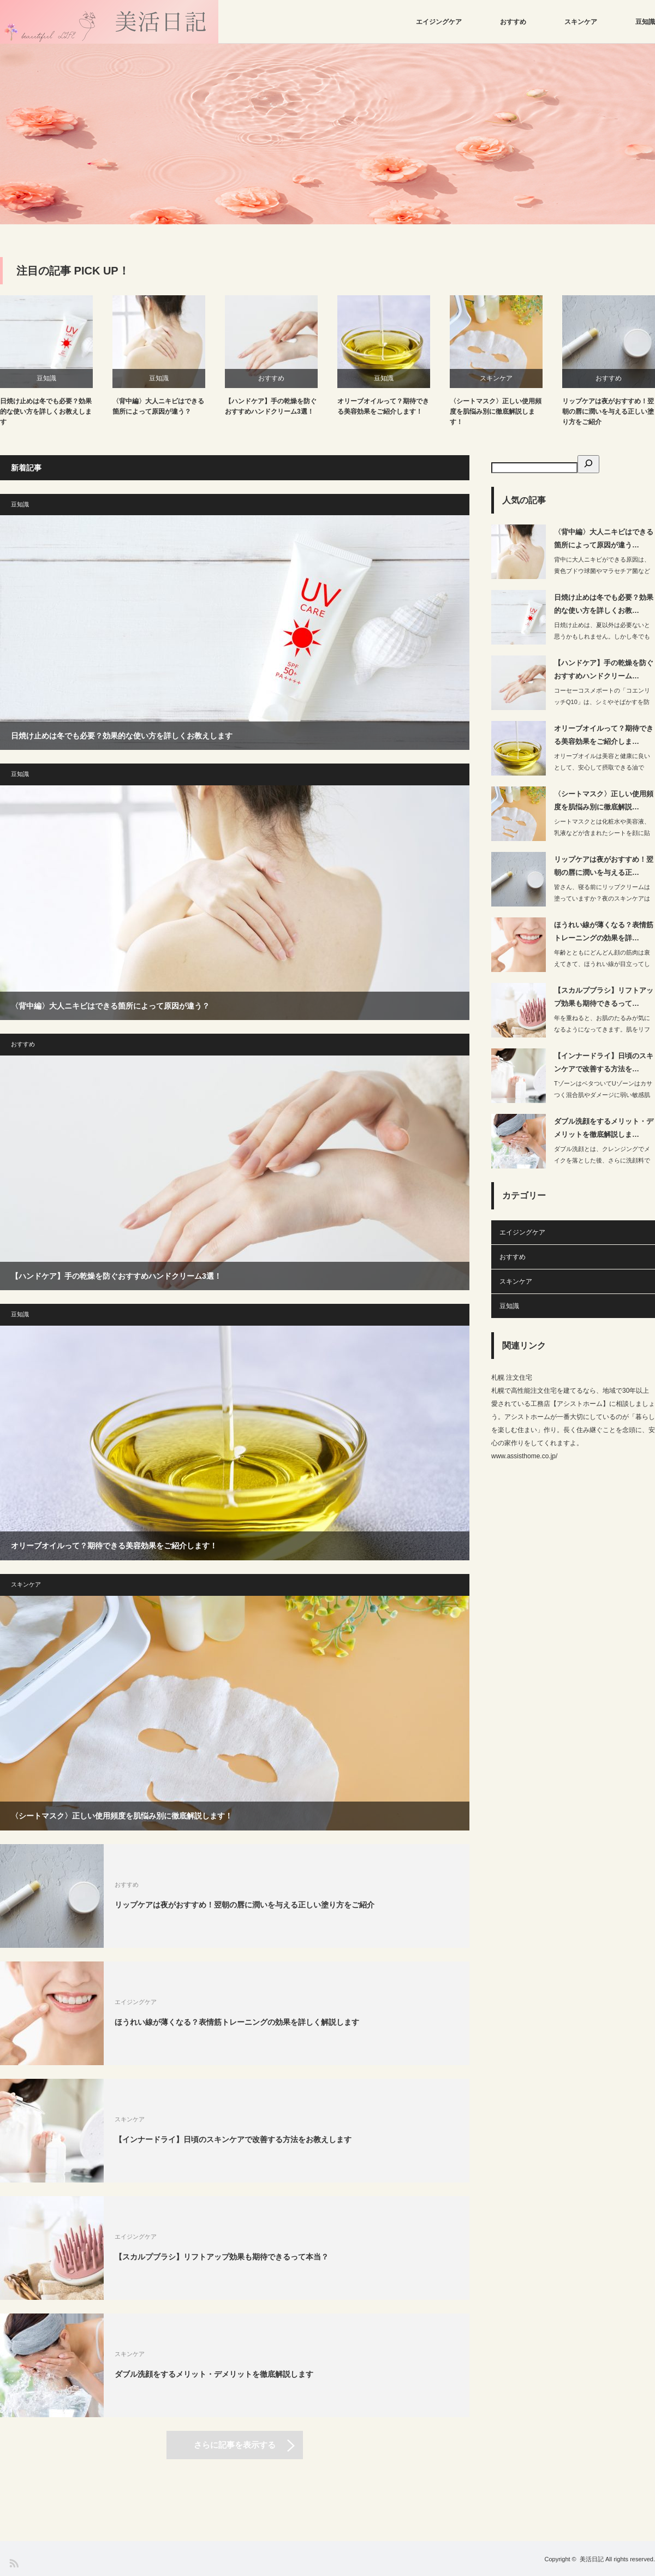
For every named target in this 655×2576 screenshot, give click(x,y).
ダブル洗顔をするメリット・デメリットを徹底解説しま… (603, 1127)
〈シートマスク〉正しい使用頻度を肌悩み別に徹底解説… (603, 800)
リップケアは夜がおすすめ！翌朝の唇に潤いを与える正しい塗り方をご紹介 (608, 411)
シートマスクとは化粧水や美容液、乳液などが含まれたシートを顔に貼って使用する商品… (602, 833)
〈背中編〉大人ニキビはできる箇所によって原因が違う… (603, 538)
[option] (327, 134)
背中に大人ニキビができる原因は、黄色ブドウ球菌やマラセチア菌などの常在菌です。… (602, 571)
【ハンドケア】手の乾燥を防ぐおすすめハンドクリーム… (603, 669)
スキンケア (580, 22)
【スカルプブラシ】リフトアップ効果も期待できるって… (603, 996)
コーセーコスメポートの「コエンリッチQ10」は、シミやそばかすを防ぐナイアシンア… (602, 702)
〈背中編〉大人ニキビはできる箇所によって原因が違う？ (158, 406)
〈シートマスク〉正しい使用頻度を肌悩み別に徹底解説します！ (495, 411)
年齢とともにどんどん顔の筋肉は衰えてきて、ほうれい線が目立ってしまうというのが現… (602, 964)
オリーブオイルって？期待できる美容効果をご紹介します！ (383, 406)
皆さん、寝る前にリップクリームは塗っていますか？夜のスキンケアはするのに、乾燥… (602, 898)
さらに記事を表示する (235, 2444)
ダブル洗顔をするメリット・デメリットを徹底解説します (214, 2374)
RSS (13, 2562)
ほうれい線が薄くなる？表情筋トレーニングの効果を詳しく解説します (237, 2022)
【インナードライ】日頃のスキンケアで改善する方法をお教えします (233, 2139)
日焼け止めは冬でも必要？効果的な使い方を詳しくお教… (603, 603)
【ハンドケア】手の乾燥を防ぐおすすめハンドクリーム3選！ (271, 406)
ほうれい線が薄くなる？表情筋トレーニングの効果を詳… (603, 931)
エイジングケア (439, 22)
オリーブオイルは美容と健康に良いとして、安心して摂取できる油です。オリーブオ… (602, 767)
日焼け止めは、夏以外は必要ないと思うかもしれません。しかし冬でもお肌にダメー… (602, 636)
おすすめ (513, 22)
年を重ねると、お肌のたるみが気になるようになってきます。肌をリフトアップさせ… (602, 1029)
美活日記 (592, 2559)
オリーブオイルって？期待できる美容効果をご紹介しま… (603, 734)
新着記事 (26, 467)
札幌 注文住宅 (511, 1377)
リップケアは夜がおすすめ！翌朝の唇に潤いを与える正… (603, 865)
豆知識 (645, 22)
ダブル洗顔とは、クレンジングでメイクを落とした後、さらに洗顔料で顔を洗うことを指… (602, 1160)
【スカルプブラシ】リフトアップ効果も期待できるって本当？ (222, 2256)
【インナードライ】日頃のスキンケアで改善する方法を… (603, 1062)
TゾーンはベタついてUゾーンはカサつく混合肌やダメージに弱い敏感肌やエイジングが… (603, 1095)
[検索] (588, 464)
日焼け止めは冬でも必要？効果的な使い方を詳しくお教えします (46, 411)
